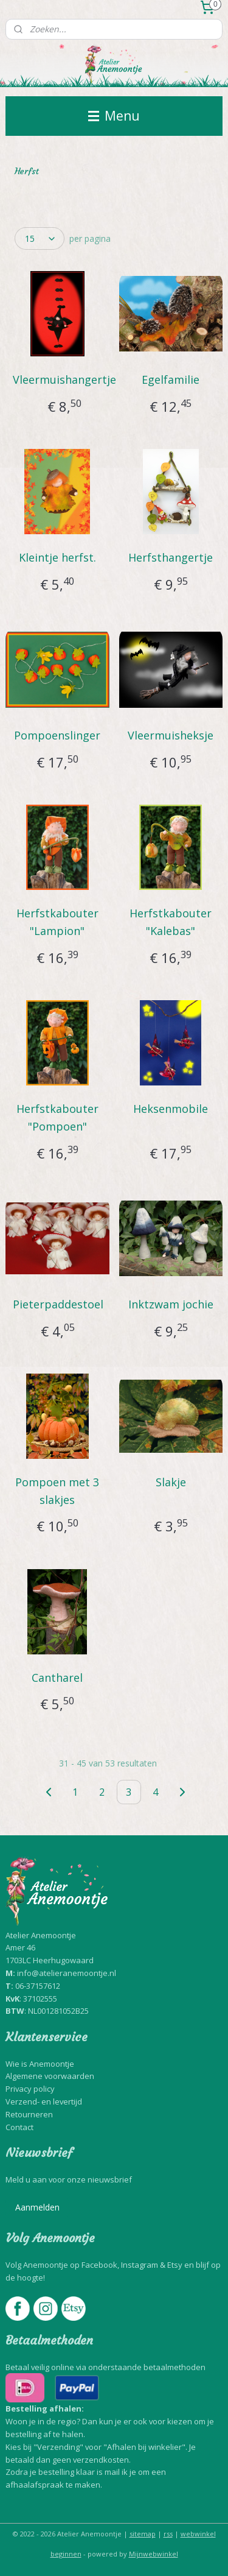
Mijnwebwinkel (153, 2553)
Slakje (171, 1482)
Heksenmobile (170, 1108)
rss (168, 2533)
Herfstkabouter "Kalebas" (171, 922)
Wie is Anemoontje (39, 2063)
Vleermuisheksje (170, 735)
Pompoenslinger (57, 735)
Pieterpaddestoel (58, 1304)
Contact (19, 2127)
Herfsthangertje (170, 557)
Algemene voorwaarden (49, 2075)
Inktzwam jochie (170, 1304)
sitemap (143, 2533)
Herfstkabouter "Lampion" (57, 922)
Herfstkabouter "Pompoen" (57, 1117)
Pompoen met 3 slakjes (57, 1491)
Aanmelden (37, 2207)
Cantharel (57, 1677)
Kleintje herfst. (57, 557)
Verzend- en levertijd (43, 2101)
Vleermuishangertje (64, 379)
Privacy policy (30, 2088)
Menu (114, 115)
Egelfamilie (170, 379)
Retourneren (29, 2114)
